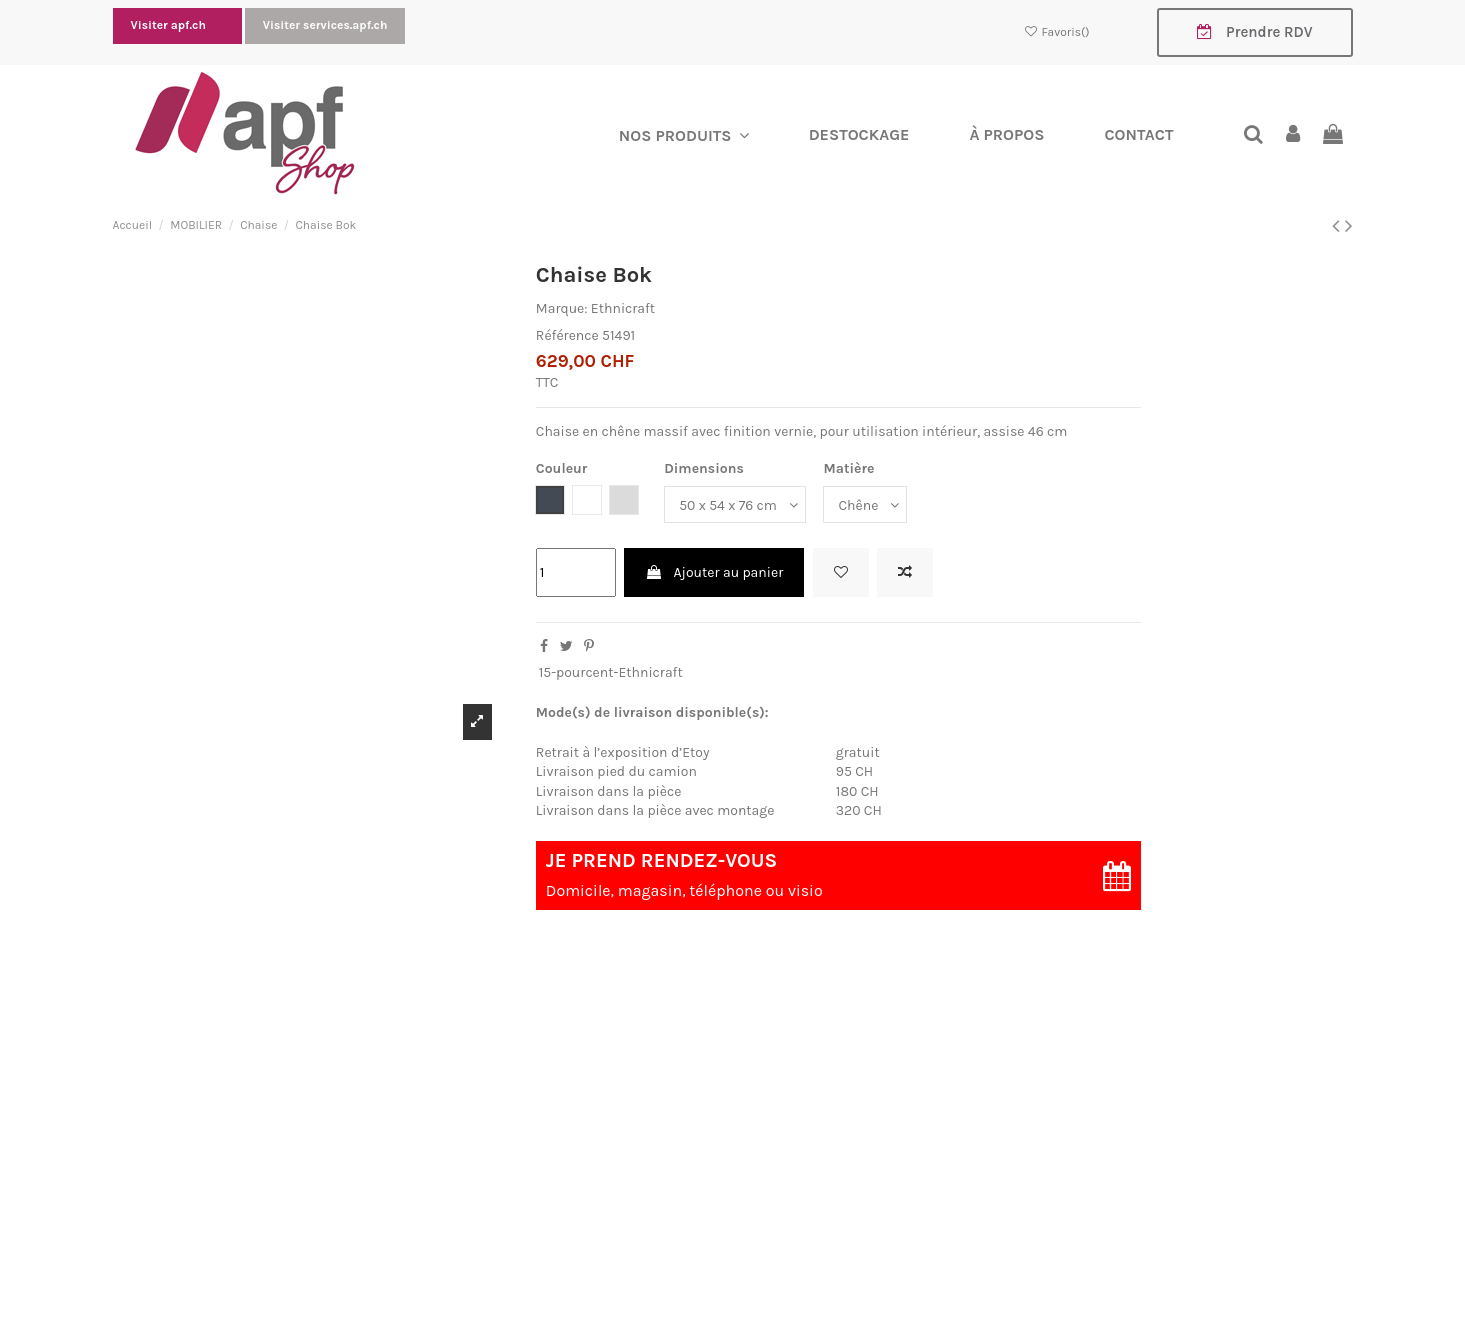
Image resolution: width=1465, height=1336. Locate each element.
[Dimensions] (735, 505)
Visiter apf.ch (170, 25)
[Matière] (865, 505)
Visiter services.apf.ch (325, 25)
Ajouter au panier (714, 572)
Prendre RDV (1254, 32)
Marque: (562, 309)
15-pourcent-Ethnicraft (611, 673)
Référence (567, 335)
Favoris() (1057, 32)
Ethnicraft (623, 309)
